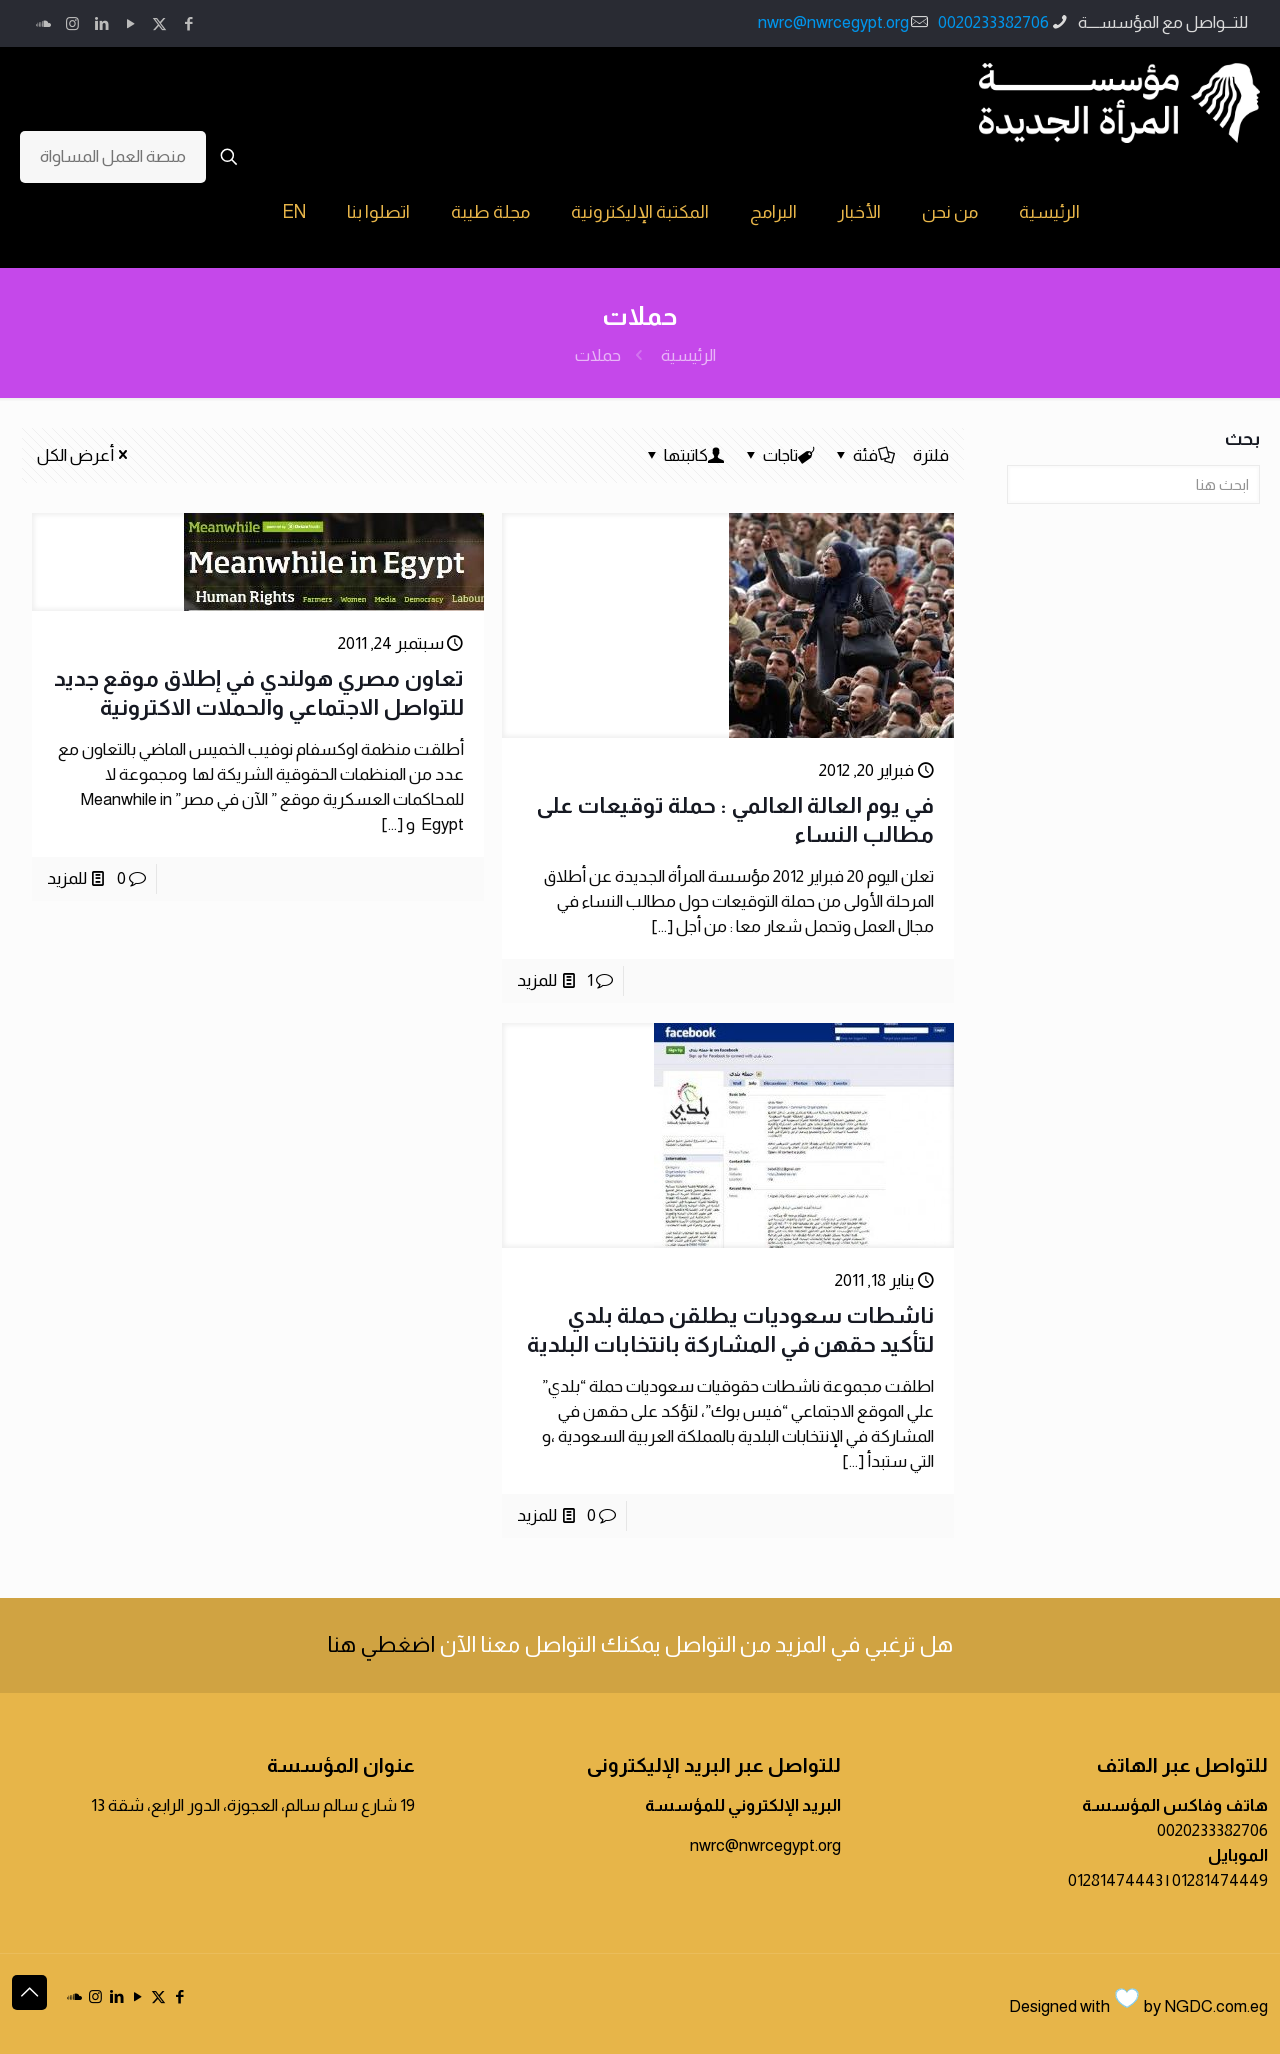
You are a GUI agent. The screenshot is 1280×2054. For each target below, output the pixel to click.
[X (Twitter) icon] (159, 23)
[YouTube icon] (130, 23)
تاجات (779, 455)
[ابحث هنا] (1133, 484)
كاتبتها (684, 455)
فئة (864, 455)
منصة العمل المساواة (113, 156)
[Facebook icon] (188, 23)
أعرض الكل (84, 455)
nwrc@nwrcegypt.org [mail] (833, 22)
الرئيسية (688, 355)
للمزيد (537, 980)
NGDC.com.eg (1216, 2006)
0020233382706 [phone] (993, 22)
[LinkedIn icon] (101, 23)
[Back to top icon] (29, 1992)
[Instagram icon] (72, 23)
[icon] (43, 23)
